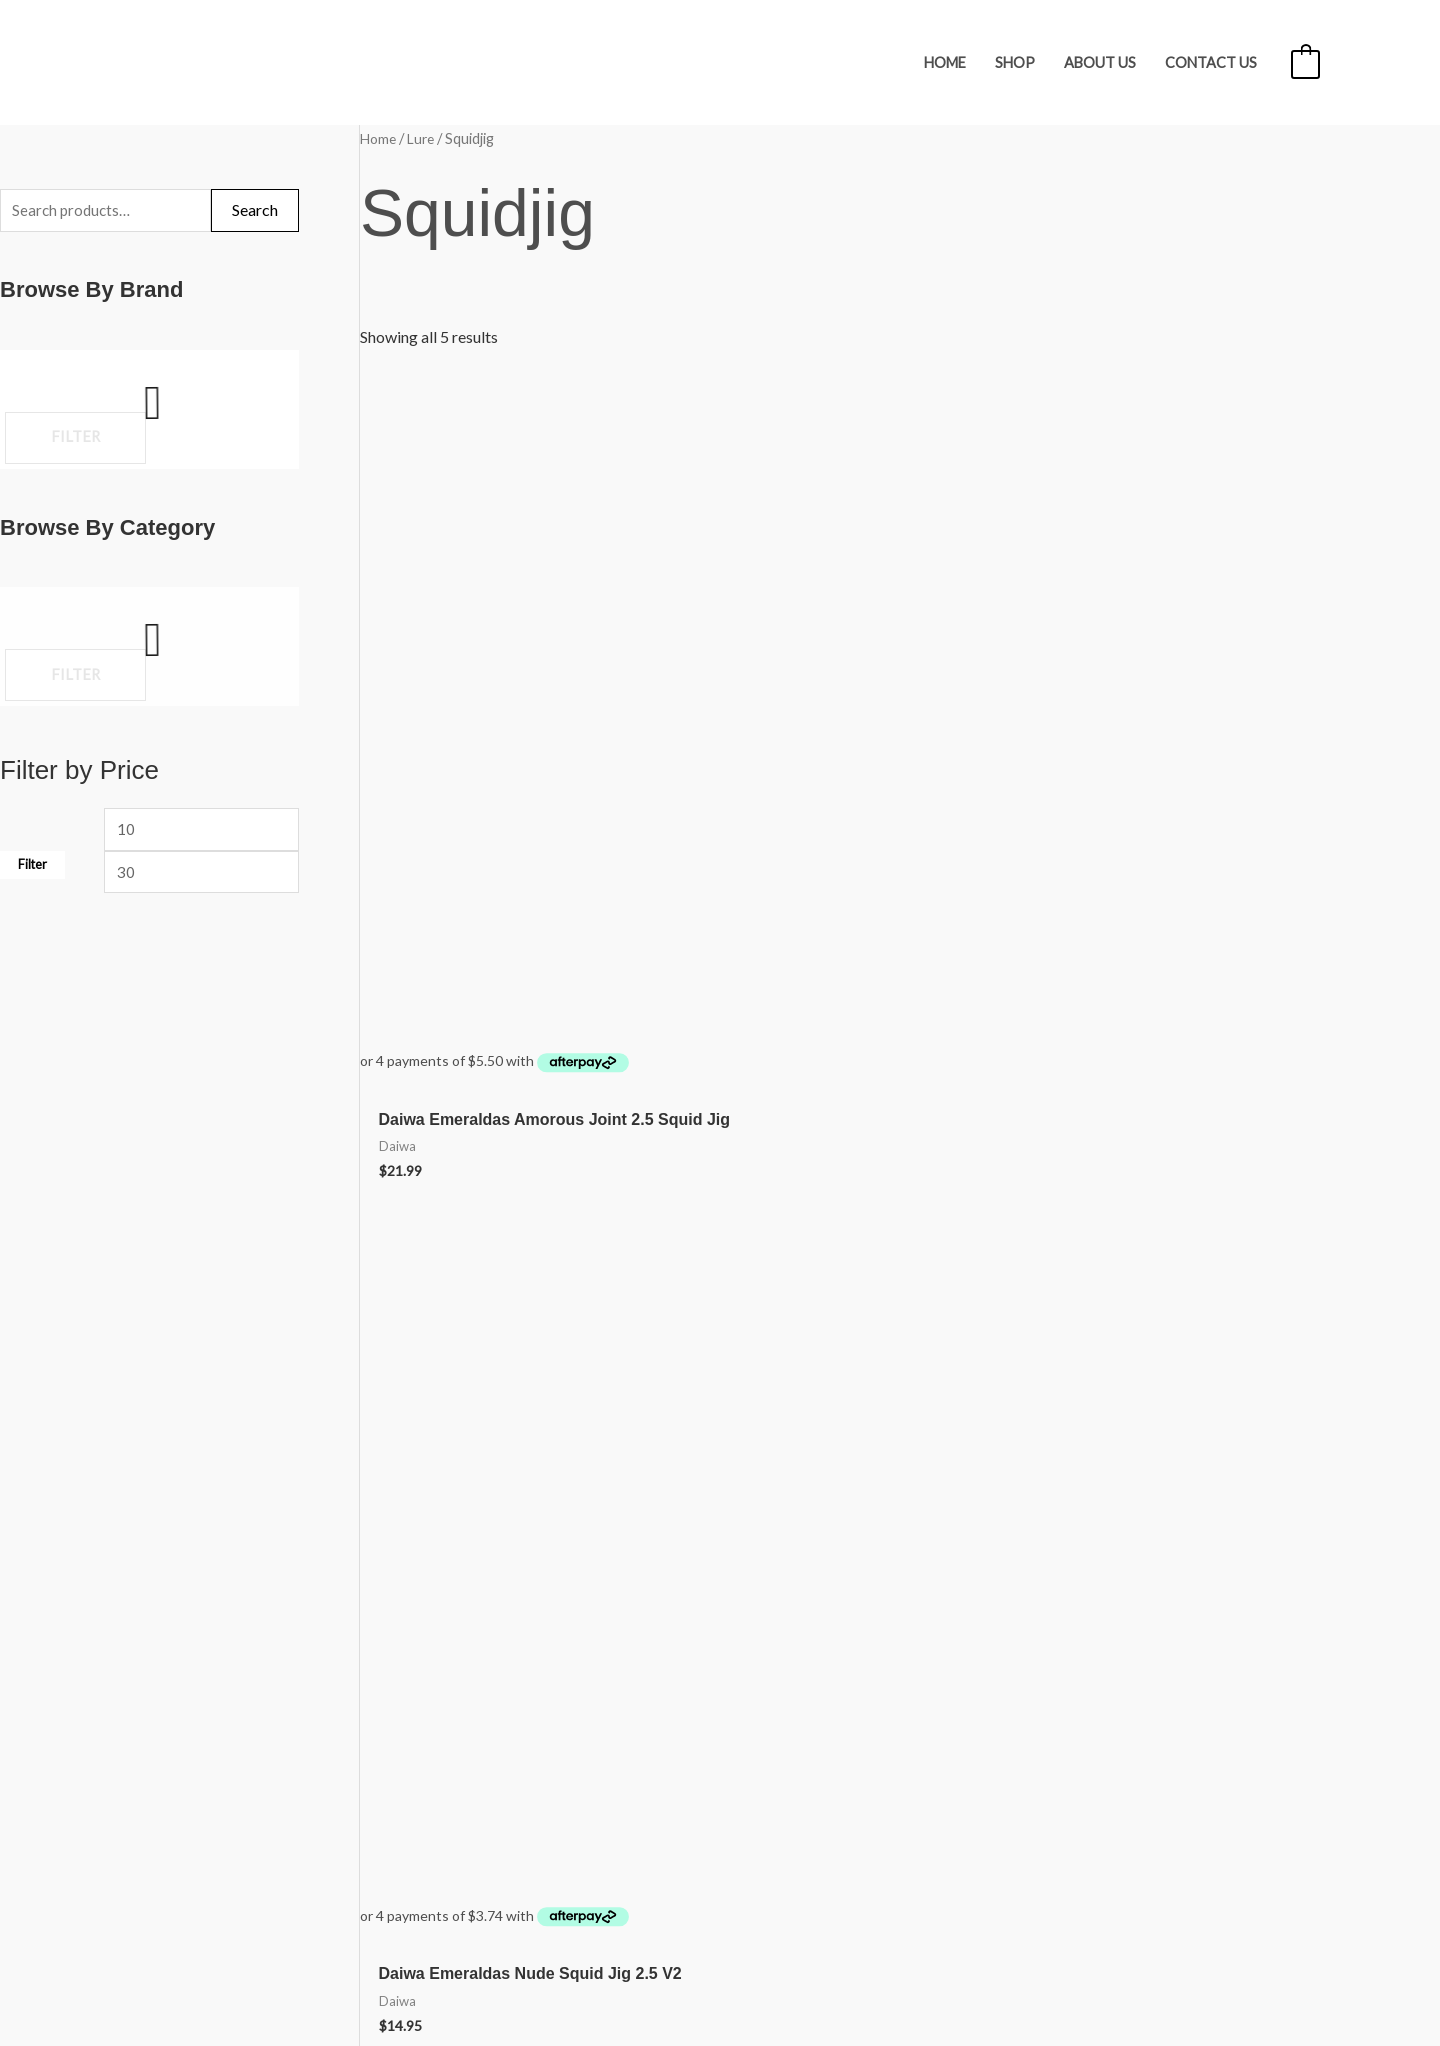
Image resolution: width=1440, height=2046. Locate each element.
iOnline (1295, 1960)
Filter (32, 872)
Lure (425, 138)
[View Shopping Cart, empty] (1305, 62)
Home (945, 62)
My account (161, 1782)
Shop (1015, 62)
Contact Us (1211, 62)
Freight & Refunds (181, 1693)
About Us (1100, 62)
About (142, 1723)
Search (255, 211)
